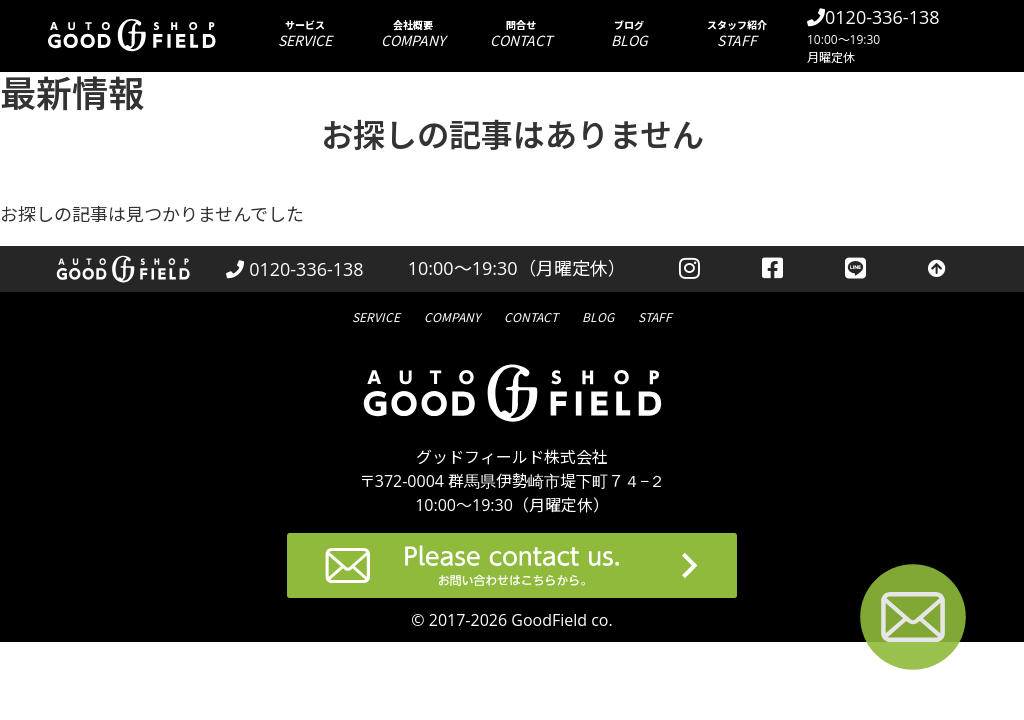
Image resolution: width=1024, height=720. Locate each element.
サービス (305, 33)
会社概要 (413, 33)
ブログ (629, 33)
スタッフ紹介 (737, 33)
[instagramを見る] (689, 269)
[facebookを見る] (772, 269)
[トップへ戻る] (937, 269)
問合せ (521, 33)
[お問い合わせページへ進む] (913, 620)
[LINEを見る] (855, 269)
